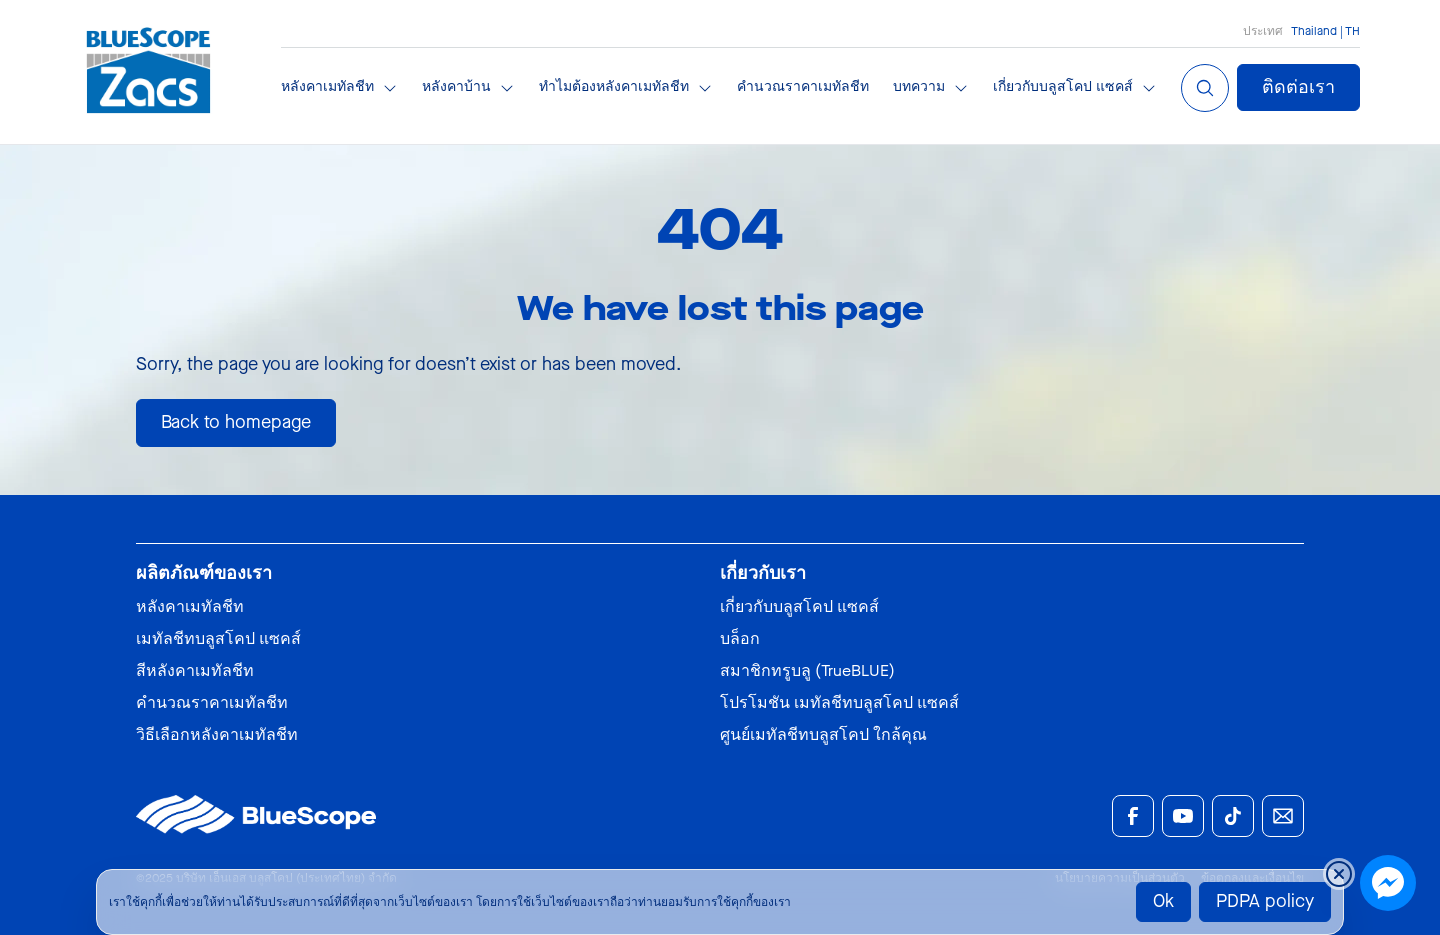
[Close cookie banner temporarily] (1339, 874)
